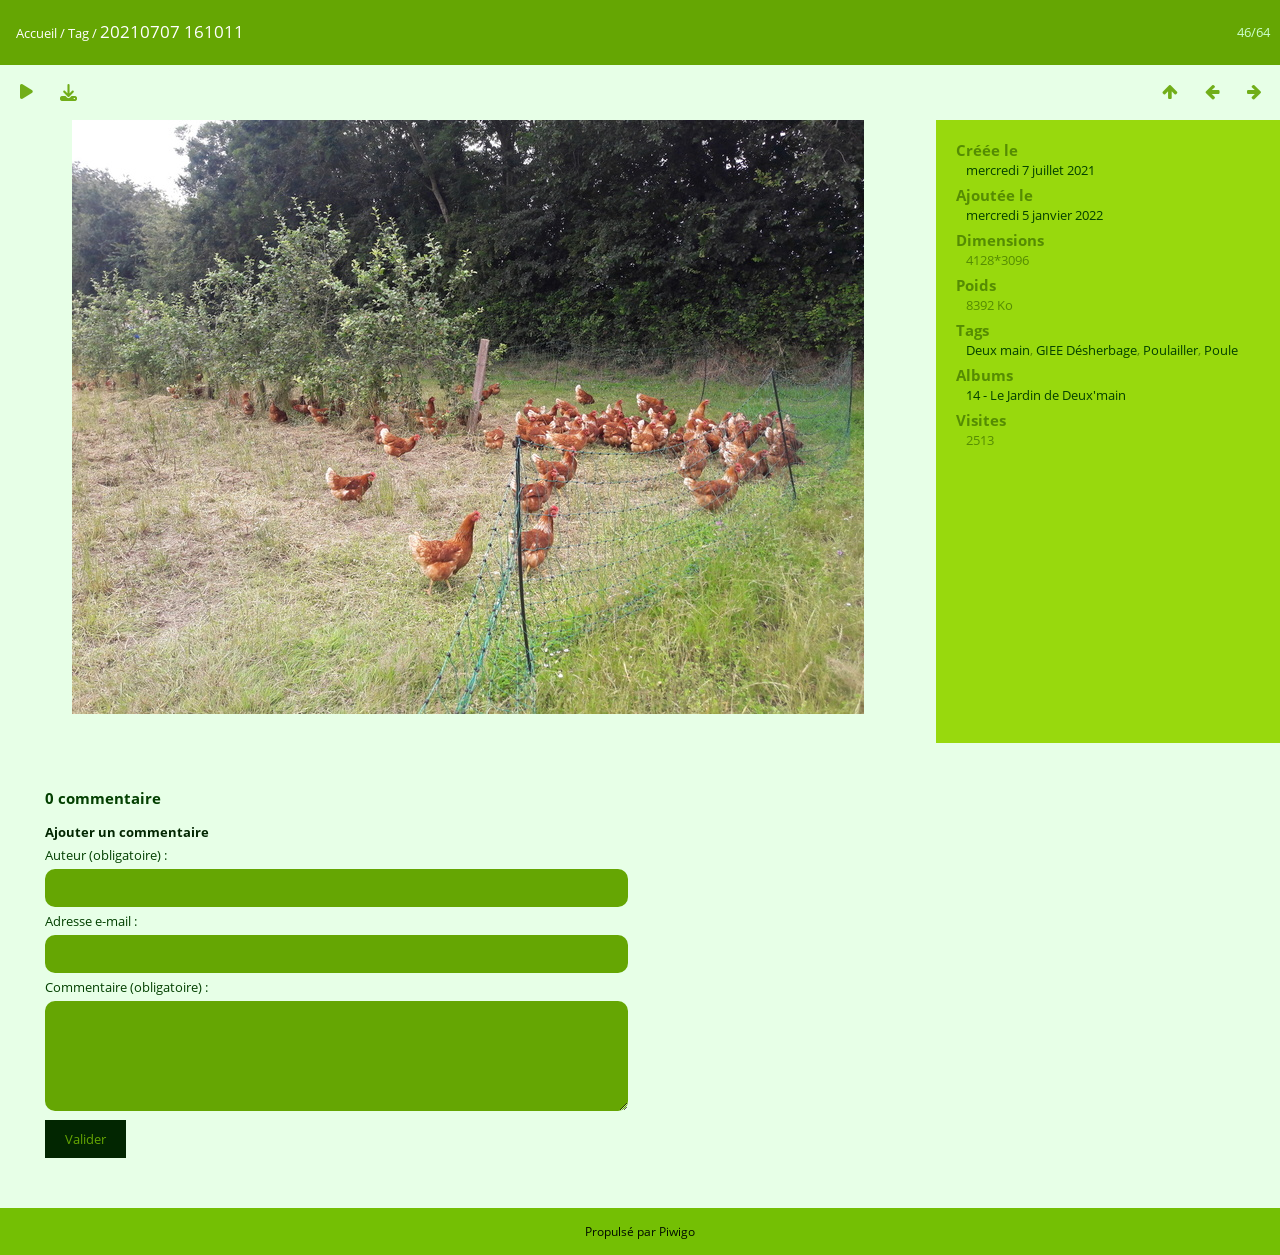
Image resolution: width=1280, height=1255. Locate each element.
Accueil (36, 33)
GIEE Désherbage (1086, 350)
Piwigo (677, 1231)
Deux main (998, 350)
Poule (1221, 350)
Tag (78, 33)
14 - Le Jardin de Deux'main (1046, 395)
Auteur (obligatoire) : (106, 855)
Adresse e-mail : (91, 921)
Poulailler (1170, 350)
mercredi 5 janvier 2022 (1034, 215)
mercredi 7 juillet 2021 (1030, 170)
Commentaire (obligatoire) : (126, 987)
